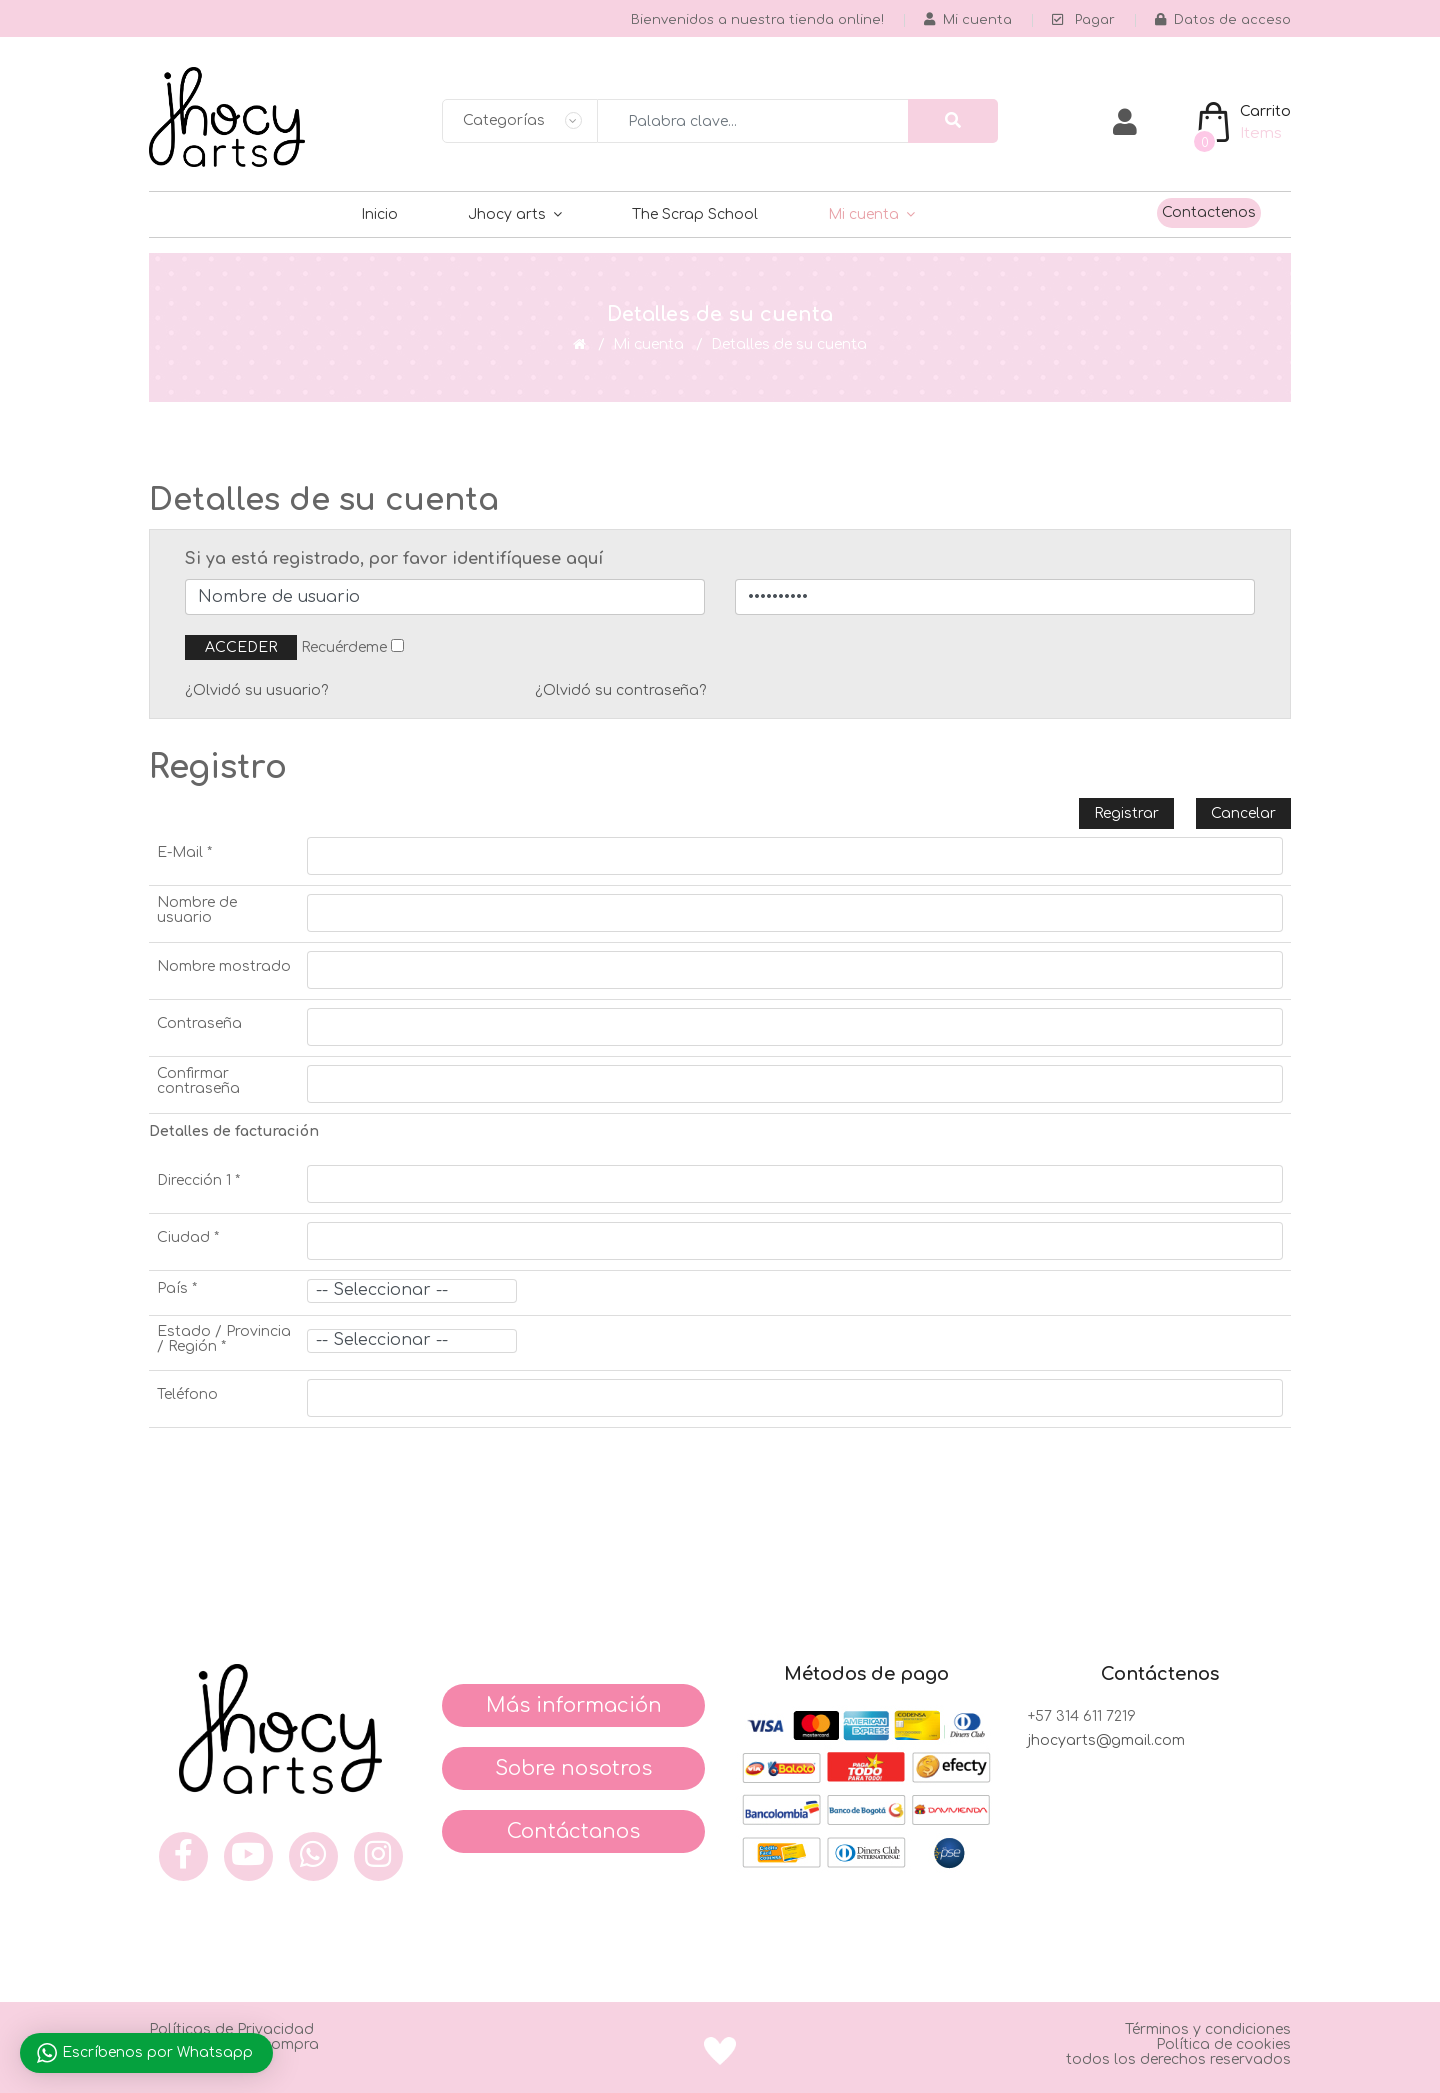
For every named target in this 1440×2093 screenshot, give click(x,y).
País (177, 1288)
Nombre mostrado (224, 966)
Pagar (1083, 20)
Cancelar (1243, 813)
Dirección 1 (198, 1180)
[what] (313, 1856)
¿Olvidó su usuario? (256, 690)
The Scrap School (695, 214)
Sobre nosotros (573, 1768)
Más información (574, 1705)
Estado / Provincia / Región (224, 1339)
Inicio (379, 214)
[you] (248, 1856)
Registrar (1126, 813)
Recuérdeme (344, 647)
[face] (183, 1856)
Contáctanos (573, 1831)
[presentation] (301, 1477)
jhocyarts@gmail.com (1106, 1740)
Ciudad (188, 1237)
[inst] (378, 1856)
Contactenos (1209, 212)
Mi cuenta (863, 214)
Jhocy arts (507, 214)
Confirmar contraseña (198, 1081)
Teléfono (187, 1394)
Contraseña (199, 1023)
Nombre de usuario (197, 910)
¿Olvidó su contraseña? (620, 690)
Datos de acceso (1223, 20)
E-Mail (184, 852)
